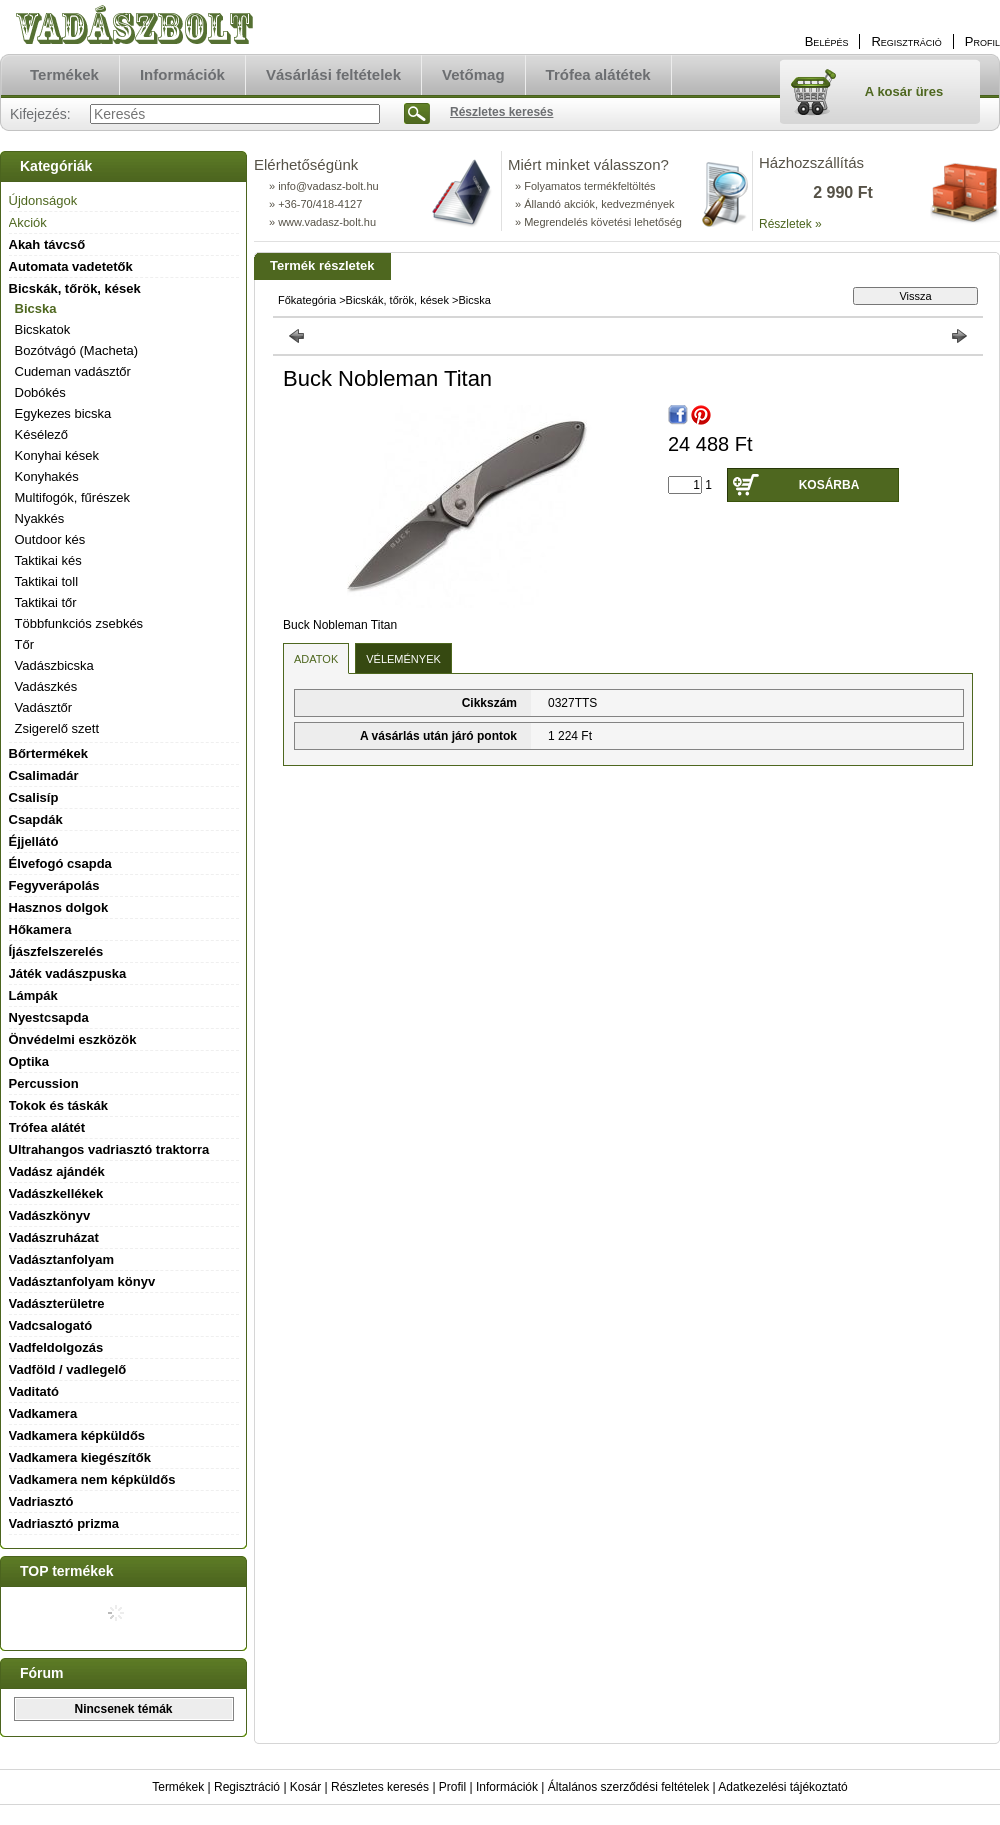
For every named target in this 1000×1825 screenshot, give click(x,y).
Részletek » (790, 224)
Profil (452, 1787)
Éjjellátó (34, 841)
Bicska (36, 308)
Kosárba (829, 485)
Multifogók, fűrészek (73, 497)
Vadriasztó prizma (64, 1523)
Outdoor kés (50, 539)
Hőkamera (40, 929)
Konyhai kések (57, 455)
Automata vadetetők (71, 266)
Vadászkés (46, 686)
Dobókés (40, 392)
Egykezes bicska (63, 413)
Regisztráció (247, 1787)
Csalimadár (44, 775)
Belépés (827, 41)
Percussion (44, 1083)
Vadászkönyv (50, 1215)
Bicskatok (43, 329)
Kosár (305, 1787)
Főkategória (307, 300)
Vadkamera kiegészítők (80, 1457)
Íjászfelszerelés (56, 951)
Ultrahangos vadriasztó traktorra (109, 1149)
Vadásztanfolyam (62, 1259)
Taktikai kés (48, 560)
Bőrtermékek (49, 753)
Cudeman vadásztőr (73, 371)
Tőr (25, 644)
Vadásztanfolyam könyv (82, 1281)
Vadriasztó (41, 1501)
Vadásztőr (44, 707)
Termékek (178, 1787)
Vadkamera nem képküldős (92, 1479)
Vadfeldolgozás (56, 1347)
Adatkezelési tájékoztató (782, 1787)
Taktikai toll (47, 581)
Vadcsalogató (51, 1325)
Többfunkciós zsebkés (79, 623)
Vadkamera (43, 1413)
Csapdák (36, 819)
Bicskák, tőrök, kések (397, 300)
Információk (507, 1787)
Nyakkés (40, 518)
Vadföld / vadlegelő (68, 1369)
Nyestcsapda (49, 1017)
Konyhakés (47, 476)
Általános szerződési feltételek (628, 1787)
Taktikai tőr (46, 602)
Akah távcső (47, 244)
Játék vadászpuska (68, 973)
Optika (29, 1061)
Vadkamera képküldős (77, 1435)
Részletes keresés (380, 1787)
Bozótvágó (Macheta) (77, 350)
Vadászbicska (54, 665)
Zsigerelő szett (57, 728)
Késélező (41, 434)
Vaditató (34, 1391)
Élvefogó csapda (60, 863)
